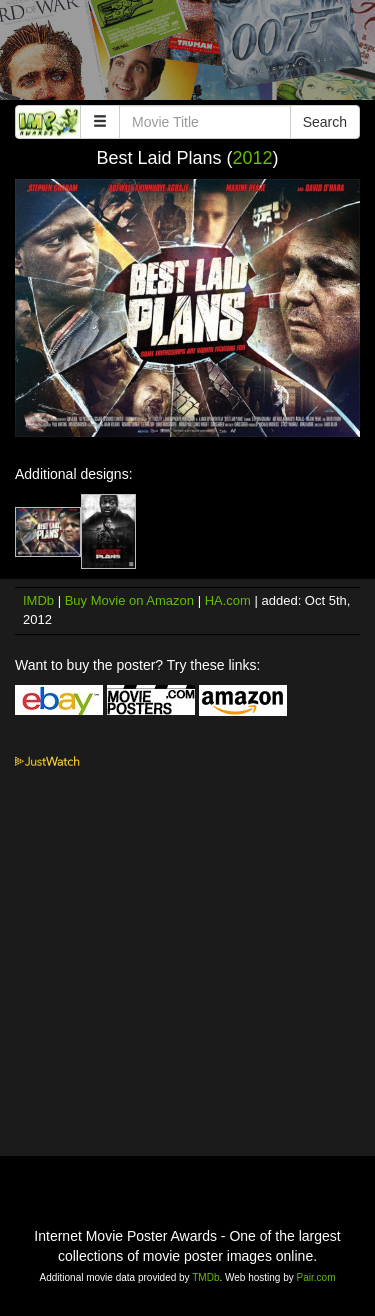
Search (325, 122)
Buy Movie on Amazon (129, 600)
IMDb (38, 600)
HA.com (228, 600)
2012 (253, 158)
